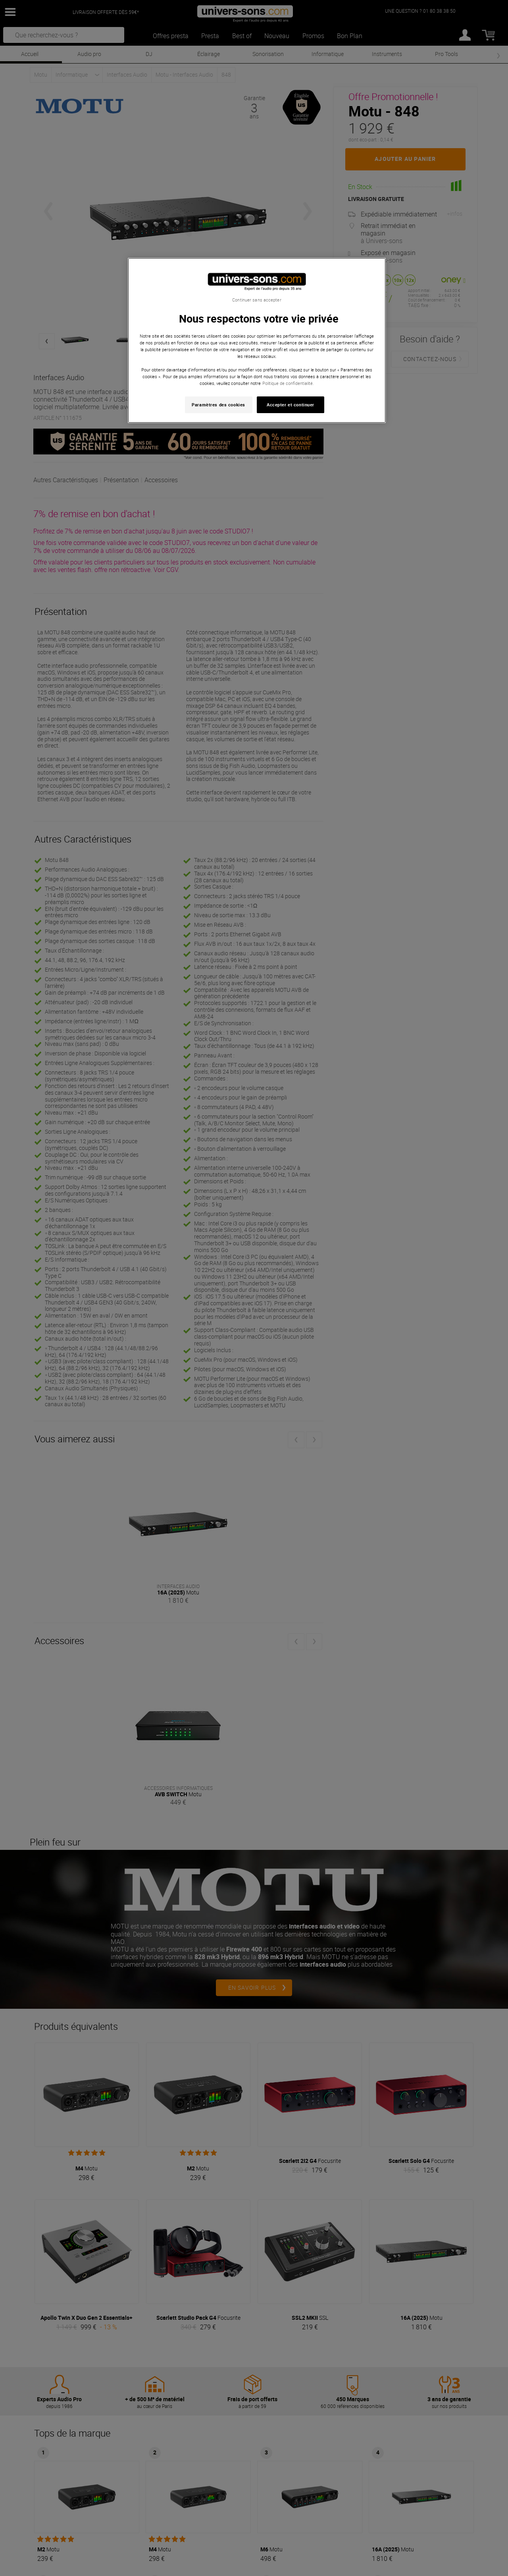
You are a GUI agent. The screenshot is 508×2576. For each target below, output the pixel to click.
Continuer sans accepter (256, 300)
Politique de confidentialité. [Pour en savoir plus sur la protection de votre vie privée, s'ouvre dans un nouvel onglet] (288, 383)
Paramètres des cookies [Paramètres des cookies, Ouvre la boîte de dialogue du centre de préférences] (218, 405)
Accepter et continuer (290, 405)
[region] (257, 340)
